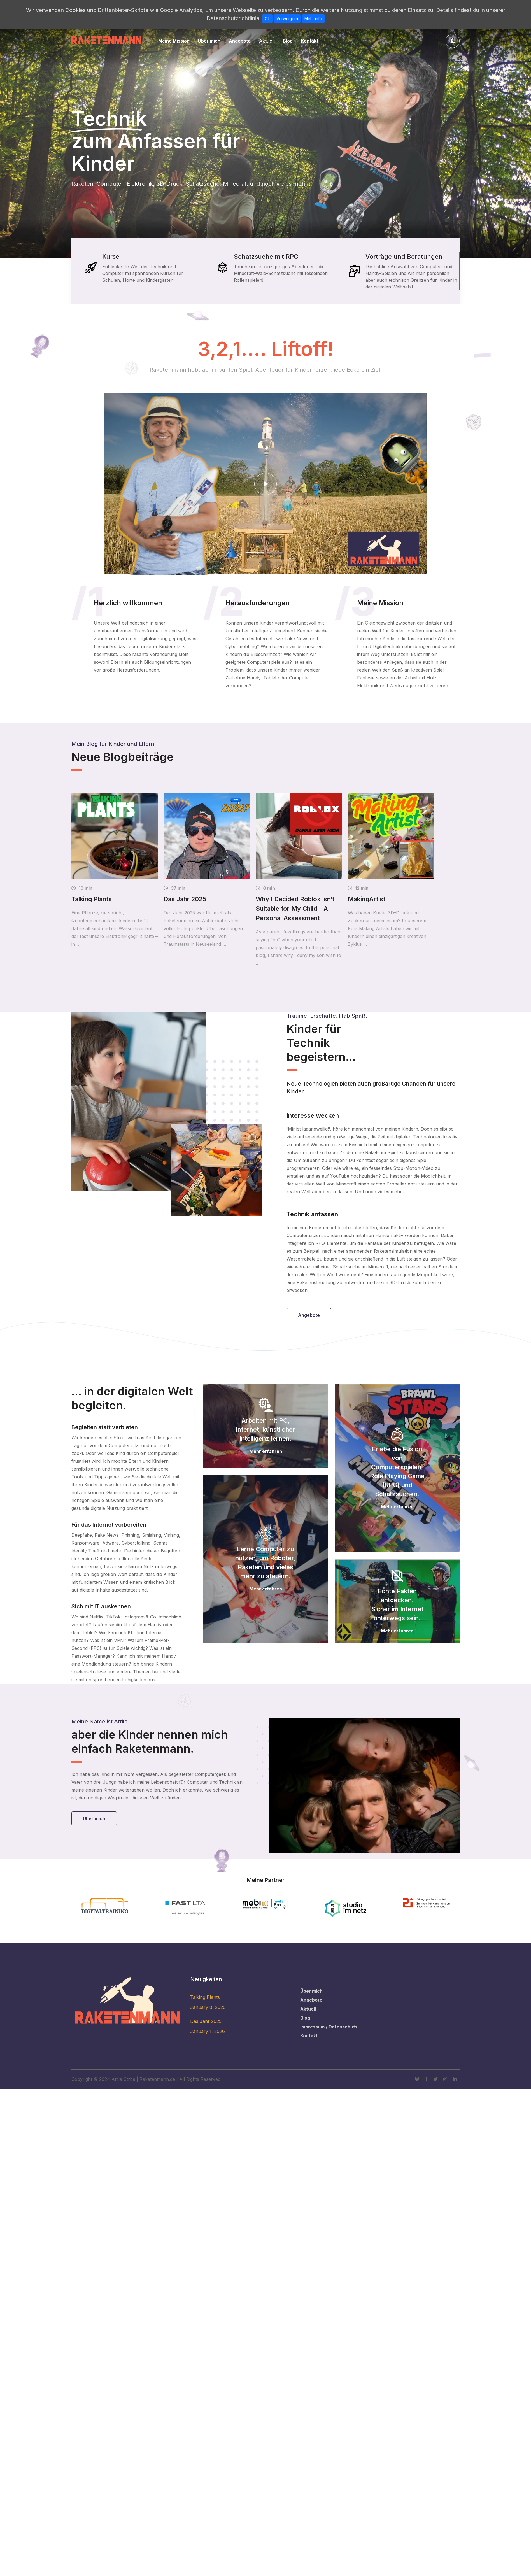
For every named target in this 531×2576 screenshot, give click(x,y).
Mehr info (313, 18)
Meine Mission (174, 41)
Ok (267, 18)
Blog (288, 41)
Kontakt (309, 41)
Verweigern (287, 18)
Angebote (240, 41)
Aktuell (266, 41)
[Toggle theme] (453, 41)
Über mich (209, 41)
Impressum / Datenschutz (329, 2027)
